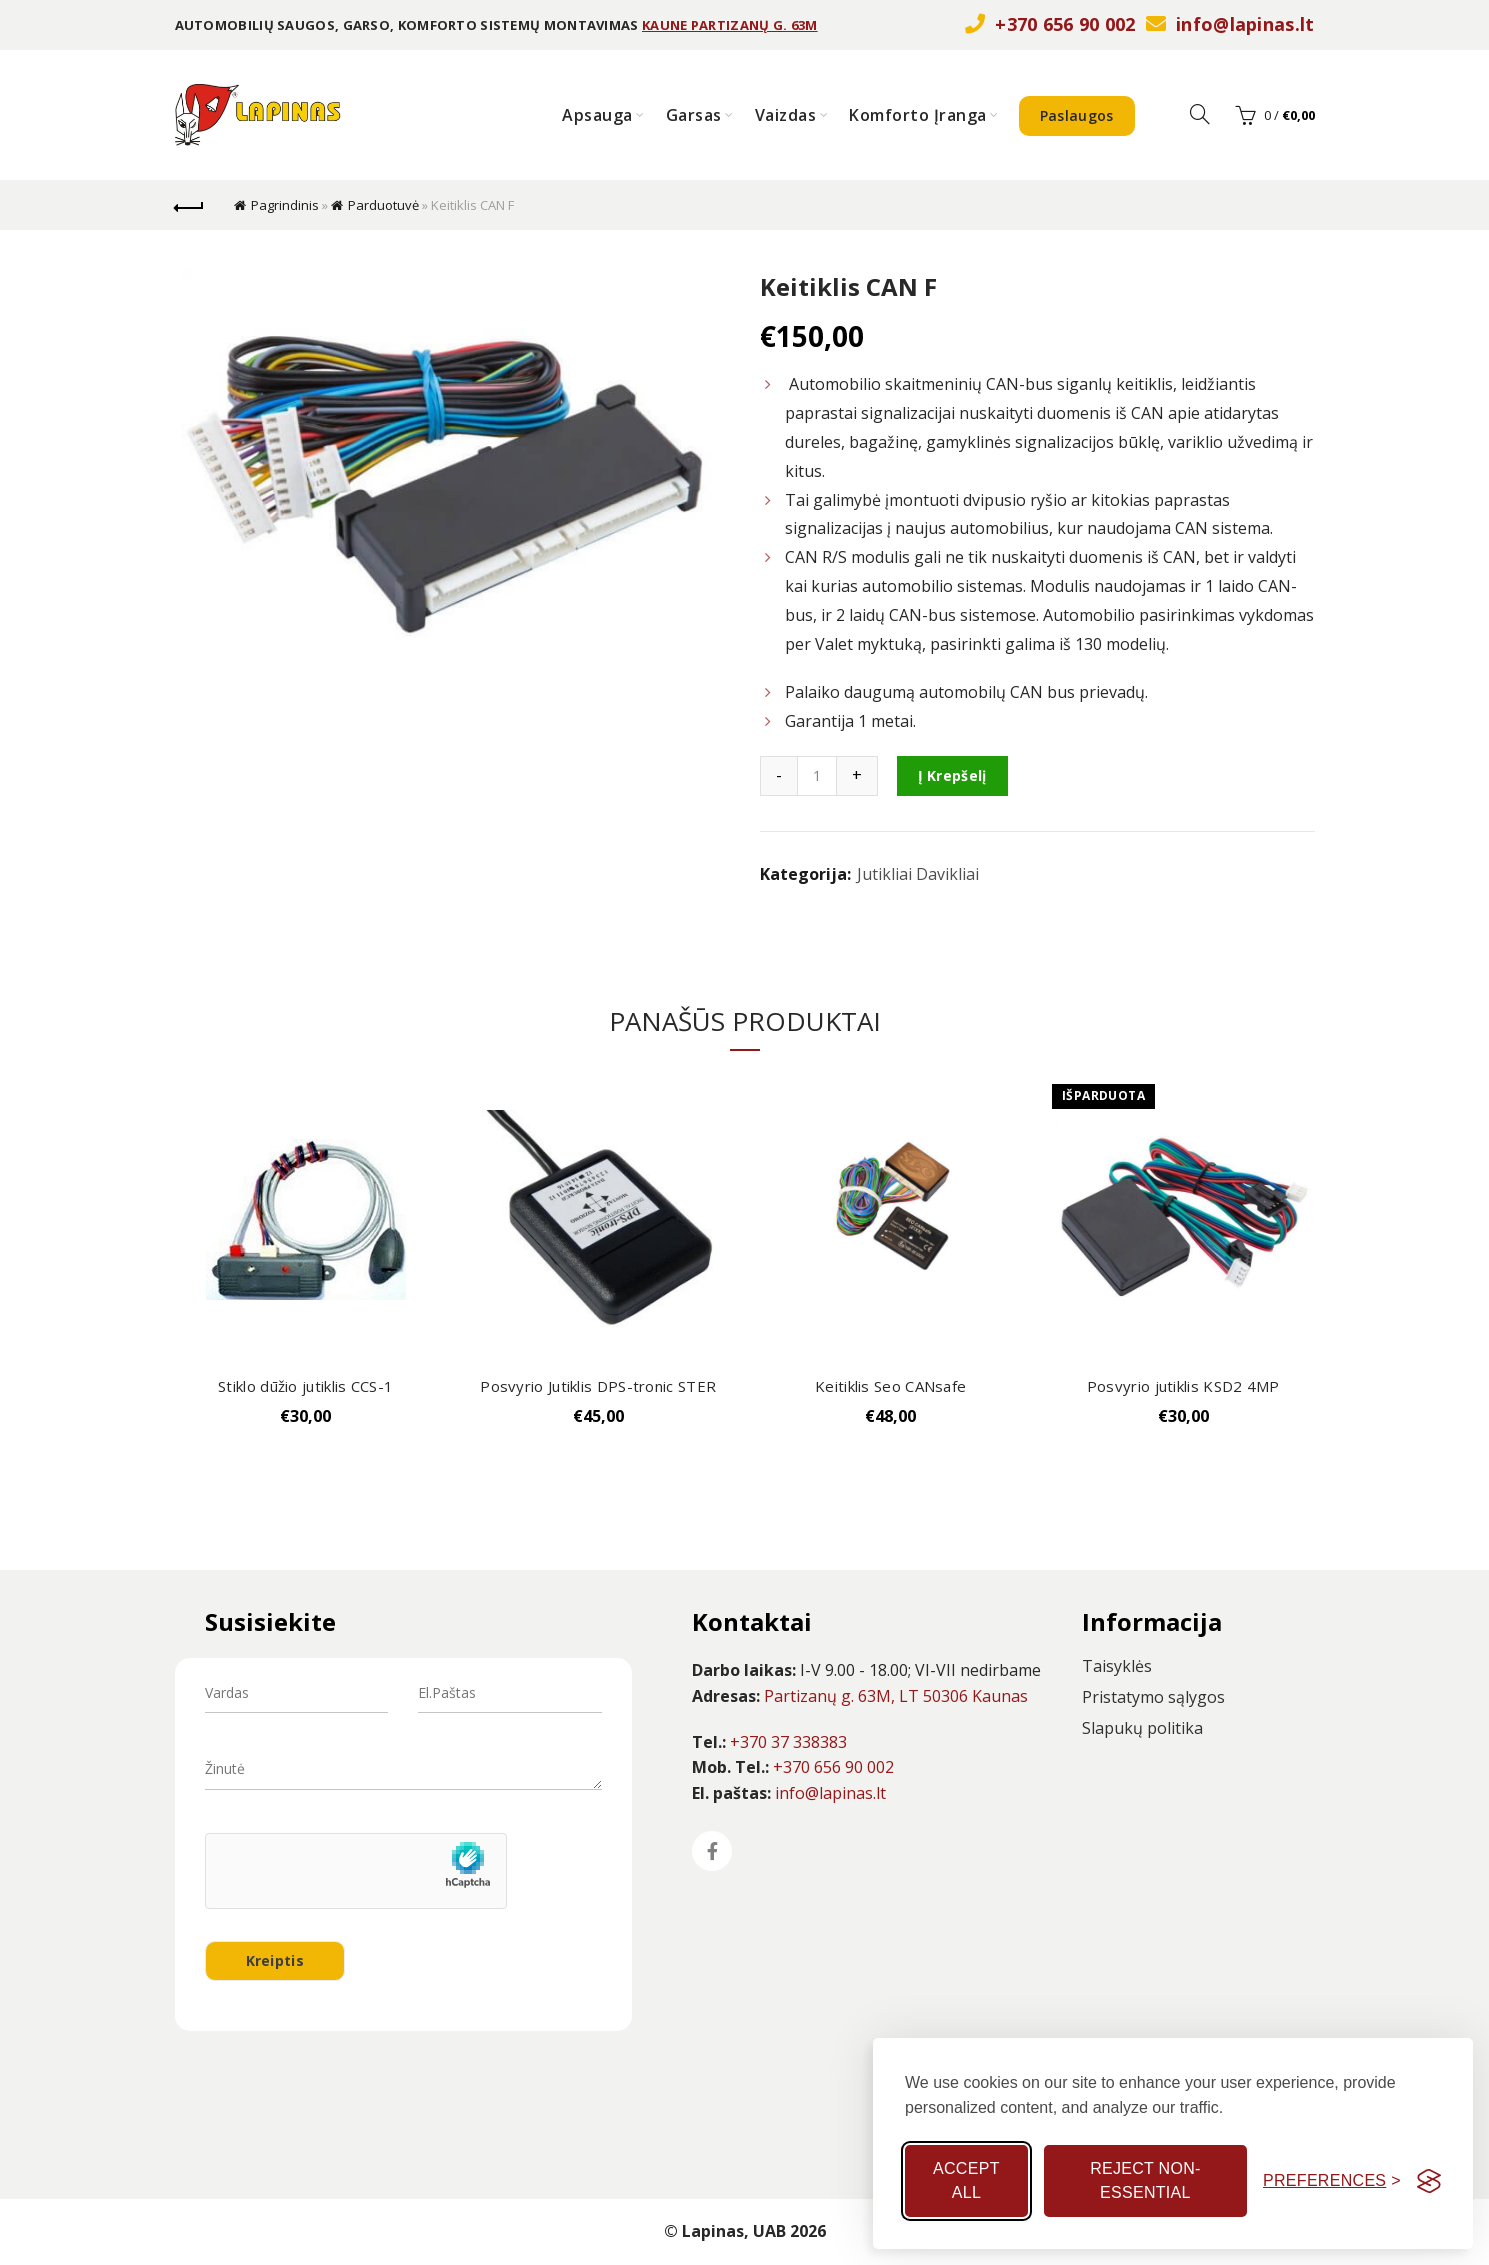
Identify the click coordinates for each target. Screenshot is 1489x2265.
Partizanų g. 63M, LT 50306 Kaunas (896, 1696)
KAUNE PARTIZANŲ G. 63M (730, 25)
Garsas (694, 115)
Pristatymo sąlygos (1153, 1697)
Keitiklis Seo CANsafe (890, 1386)
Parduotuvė (383, 205)
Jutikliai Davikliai (918, 874)
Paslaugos (1077, 115)
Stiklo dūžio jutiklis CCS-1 (305, 1386)
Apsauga (597, 115)
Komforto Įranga (918, 115)
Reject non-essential (1145, 2180)
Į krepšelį (952, 775)
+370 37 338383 (788, 1742)
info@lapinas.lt (1245, 24)
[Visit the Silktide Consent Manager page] (1429, 2181)
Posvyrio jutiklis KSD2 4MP (1183, 1386)
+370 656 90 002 (1065, 24)
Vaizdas (786, 115)
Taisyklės (1117, 1666)
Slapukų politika (1142, 1728)
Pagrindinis (285, 205)
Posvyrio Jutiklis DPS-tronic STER (598, 1386)
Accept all (966, 2180)
